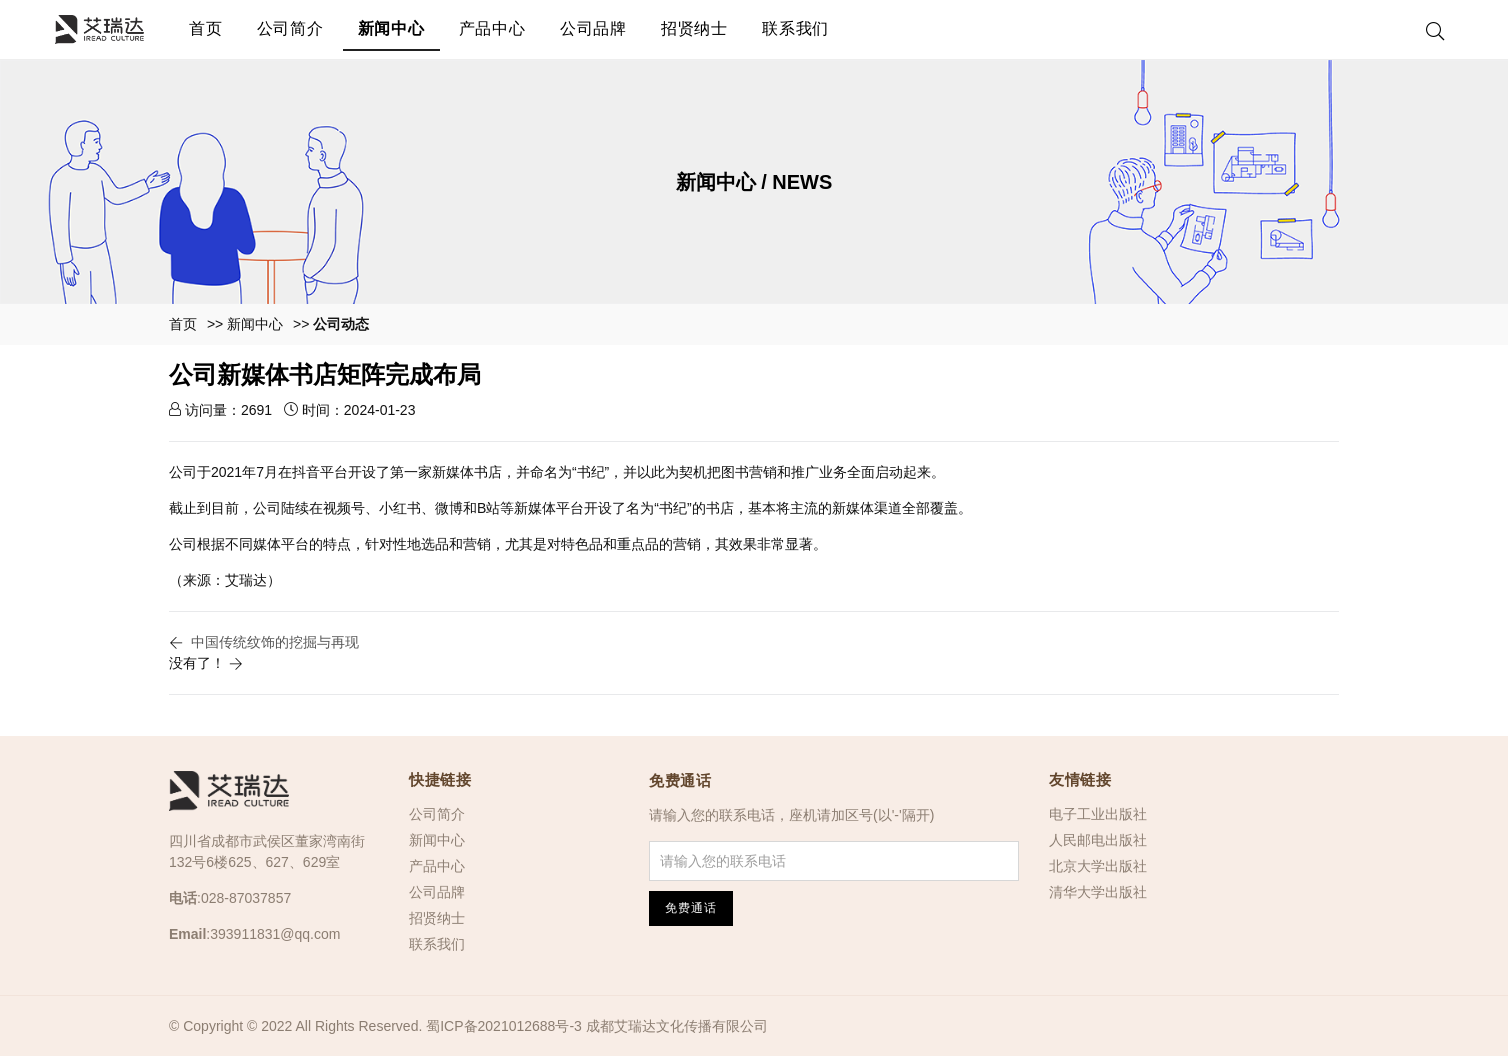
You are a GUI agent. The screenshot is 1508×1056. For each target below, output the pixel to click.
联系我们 (795, 28)
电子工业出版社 (1098, 814)
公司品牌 (593, 28)
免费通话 (680, 780)
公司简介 (290, 28)
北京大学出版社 (1098, 866)
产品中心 (492, 28)
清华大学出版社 (1098, 892)
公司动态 (341, 324)
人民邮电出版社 (1098, 840)
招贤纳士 (694, 28)
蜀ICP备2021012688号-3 (504, 1026)
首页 (206, 28)
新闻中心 (391, 28)
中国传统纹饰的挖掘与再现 (275, 642)
